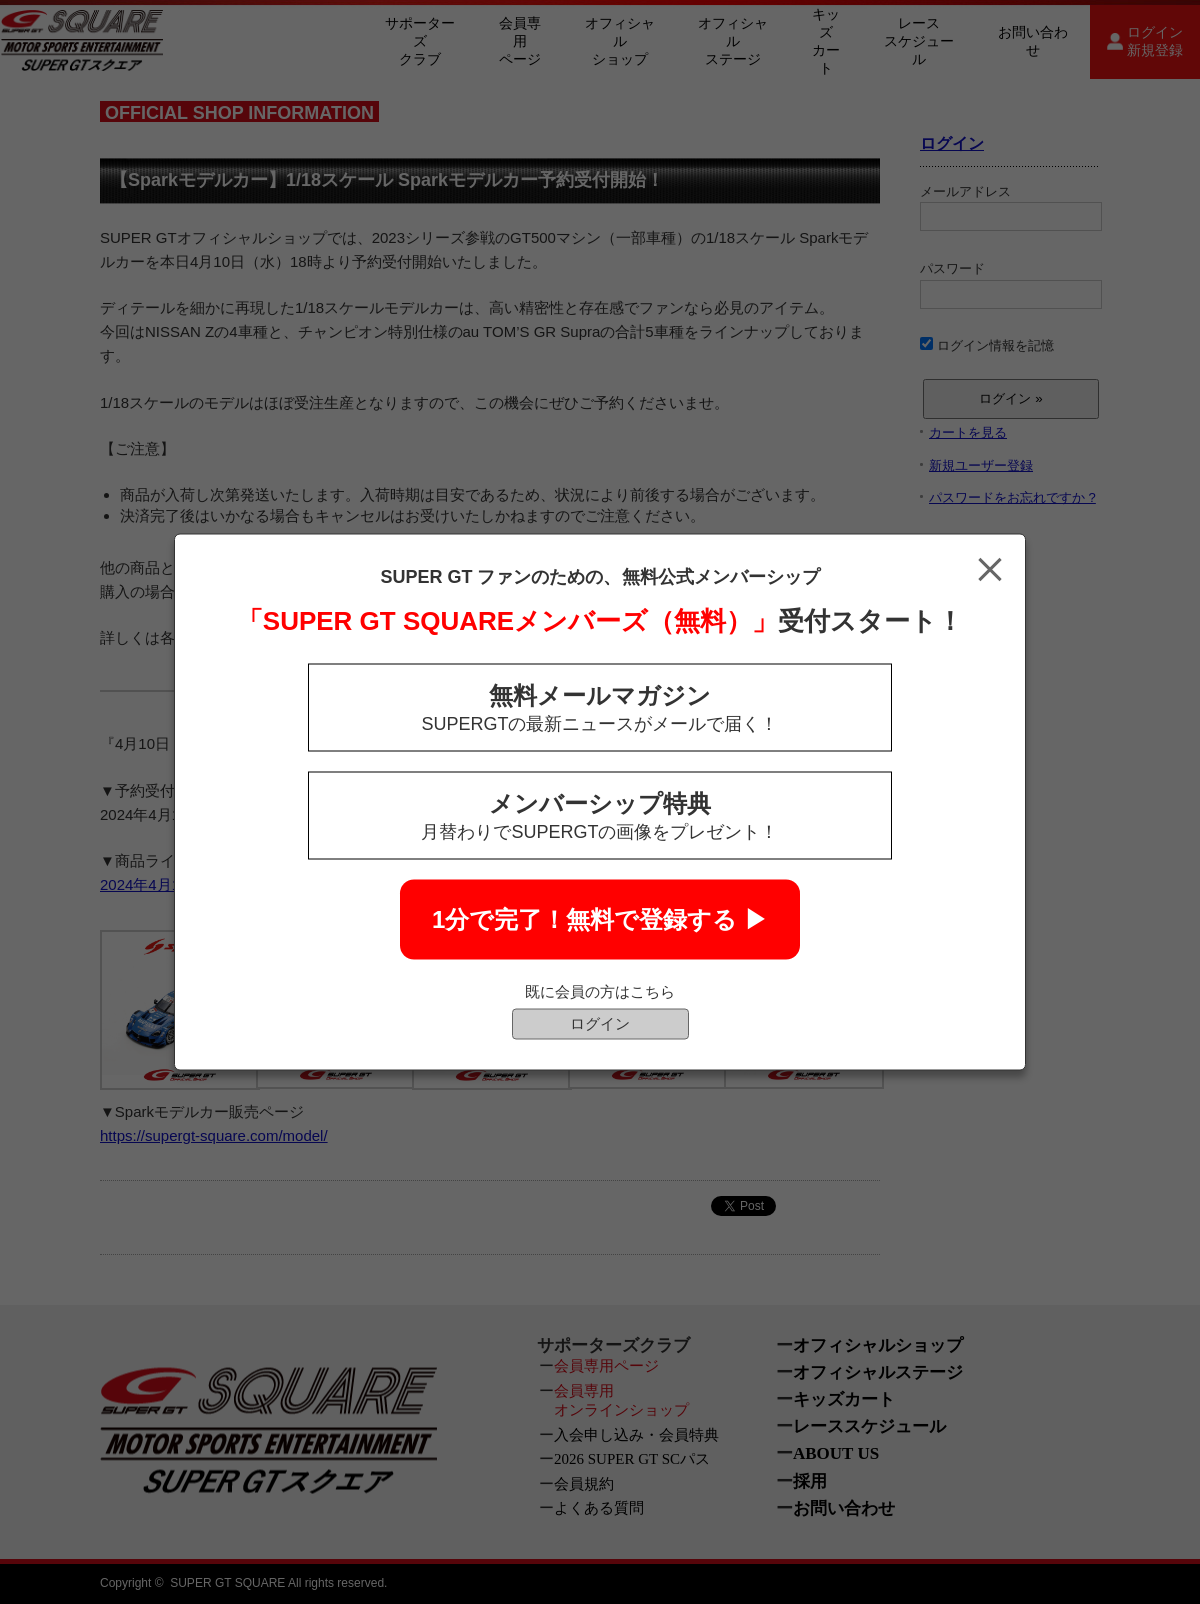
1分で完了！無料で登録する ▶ (600, 919)
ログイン (600, 1023)
